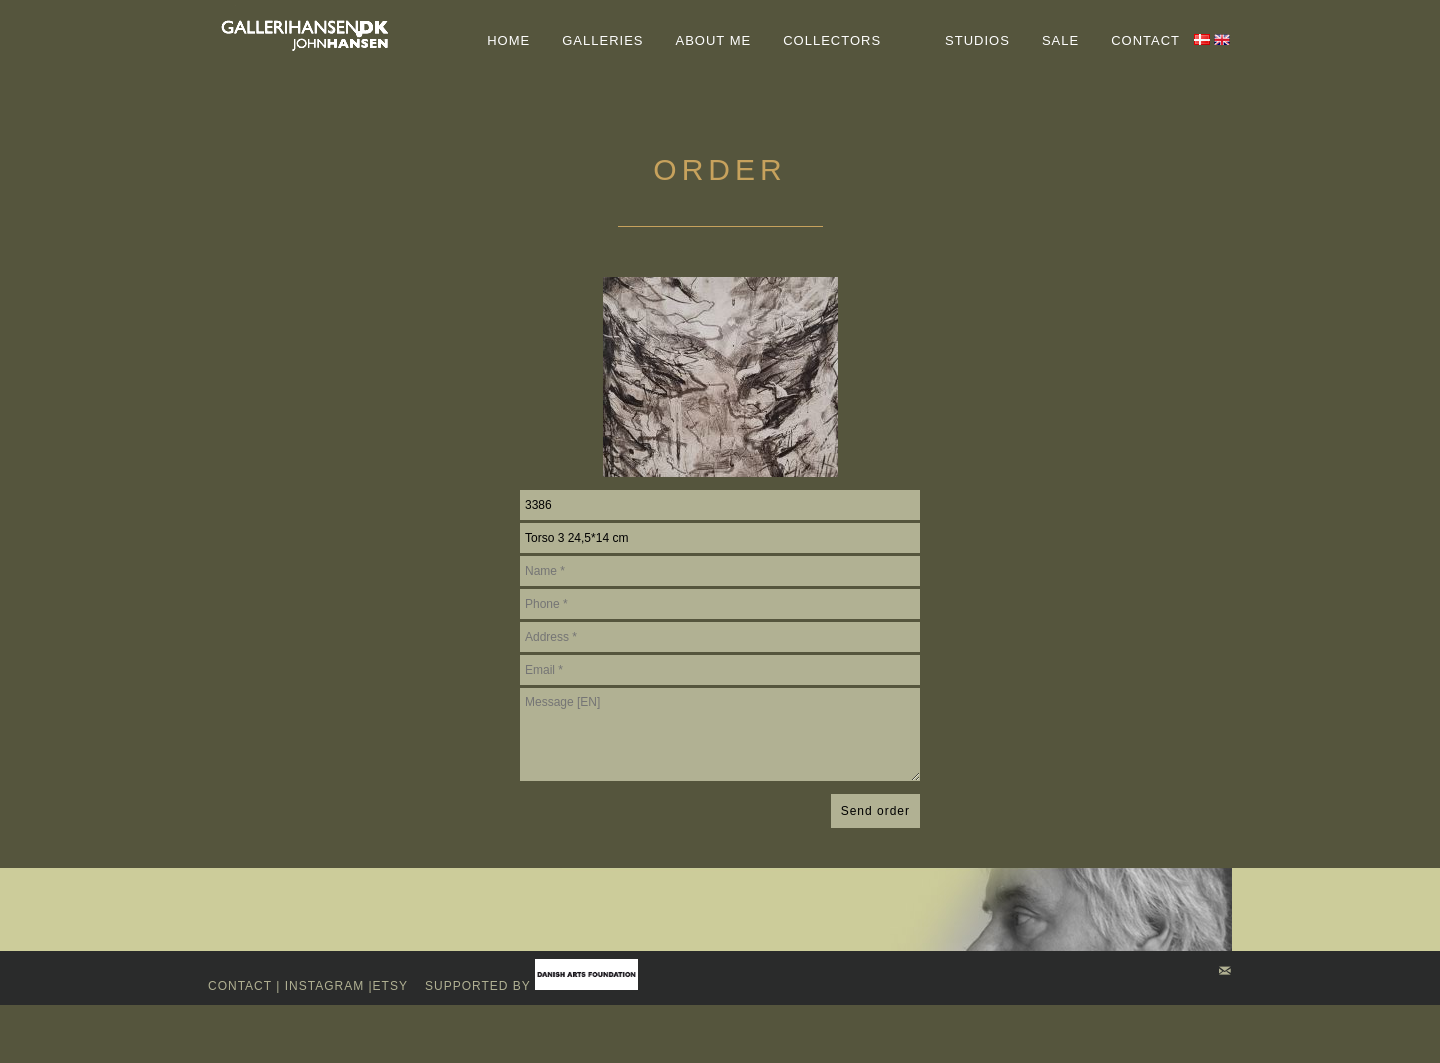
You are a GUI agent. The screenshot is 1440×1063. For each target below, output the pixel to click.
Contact (240, 986)
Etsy (392, 986)
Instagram (324, 986)
